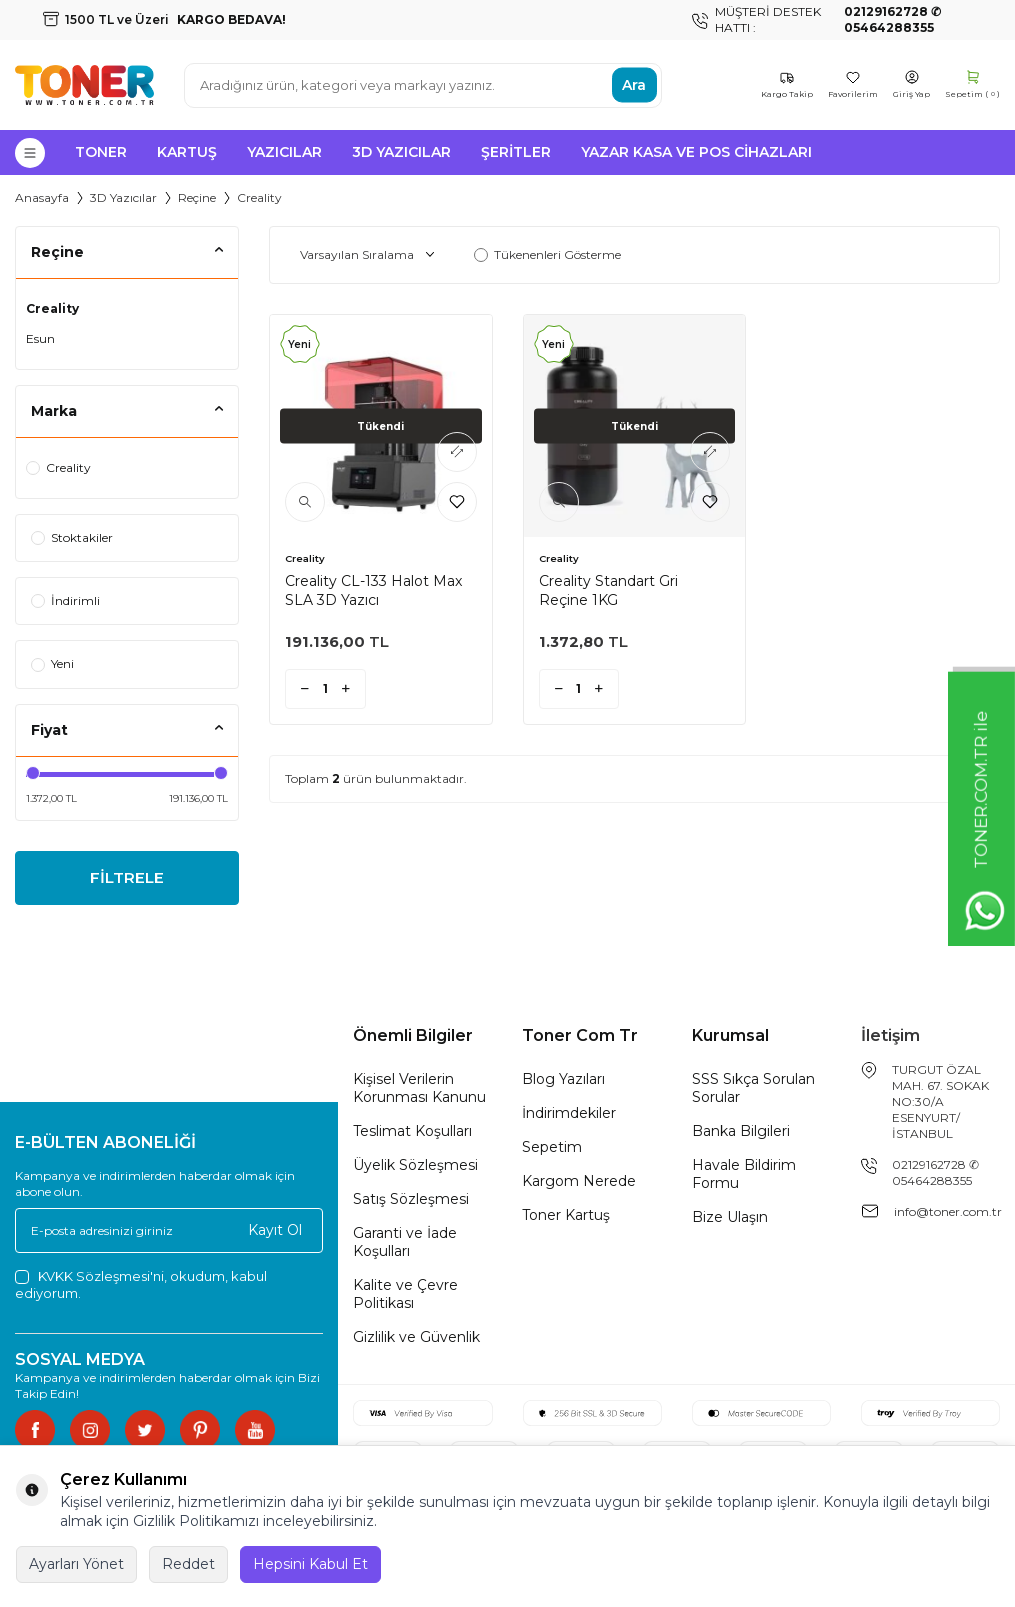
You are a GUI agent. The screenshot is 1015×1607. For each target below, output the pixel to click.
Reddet (188, 1564)
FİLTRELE (126, 879)
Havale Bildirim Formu (744, 1177)
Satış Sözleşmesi (411, 1202)
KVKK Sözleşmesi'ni (101, 1279)
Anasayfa (42, 197)
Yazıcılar (284, 152)
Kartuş (187, 152)
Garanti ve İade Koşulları (405, 1245)
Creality (52, 308)
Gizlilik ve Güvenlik (416, 1340)
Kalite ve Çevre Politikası (405, 1297)
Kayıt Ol (275, 1233)
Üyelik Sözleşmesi (415, 1168)
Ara (634, 85)
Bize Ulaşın (730, 1220)
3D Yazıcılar (401, 152)
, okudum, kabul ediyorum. (141, 1287)
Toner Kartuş (566, 1218)
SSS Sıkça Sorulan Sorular (753, 1091)
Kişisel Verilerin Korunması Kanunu (419, 1091)
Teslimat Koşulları (412, 1134)
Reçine (197, 197)
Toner (101, 152)
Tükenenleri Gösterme (547, 254)
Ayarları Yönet (76, 1564)
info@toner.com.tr (948, 1214)
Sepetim (552, 1150)
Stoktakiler (72, 537)
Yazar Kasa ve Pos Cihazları (696, 152)
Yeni (52, 663)
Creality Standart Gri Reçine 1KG (608, 590)
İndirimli (65, 600)
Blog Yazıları (563, 1082)
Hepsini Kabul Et (310, 1564)
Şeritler (516, 152)
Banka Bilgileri (741, 1134)
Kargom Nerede (579, 1184)
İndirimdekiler (569, 1116)
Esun (40, 338)
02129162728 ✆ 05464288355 (935, 1175)
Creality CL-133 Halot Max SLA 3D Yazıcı (373, 590)
